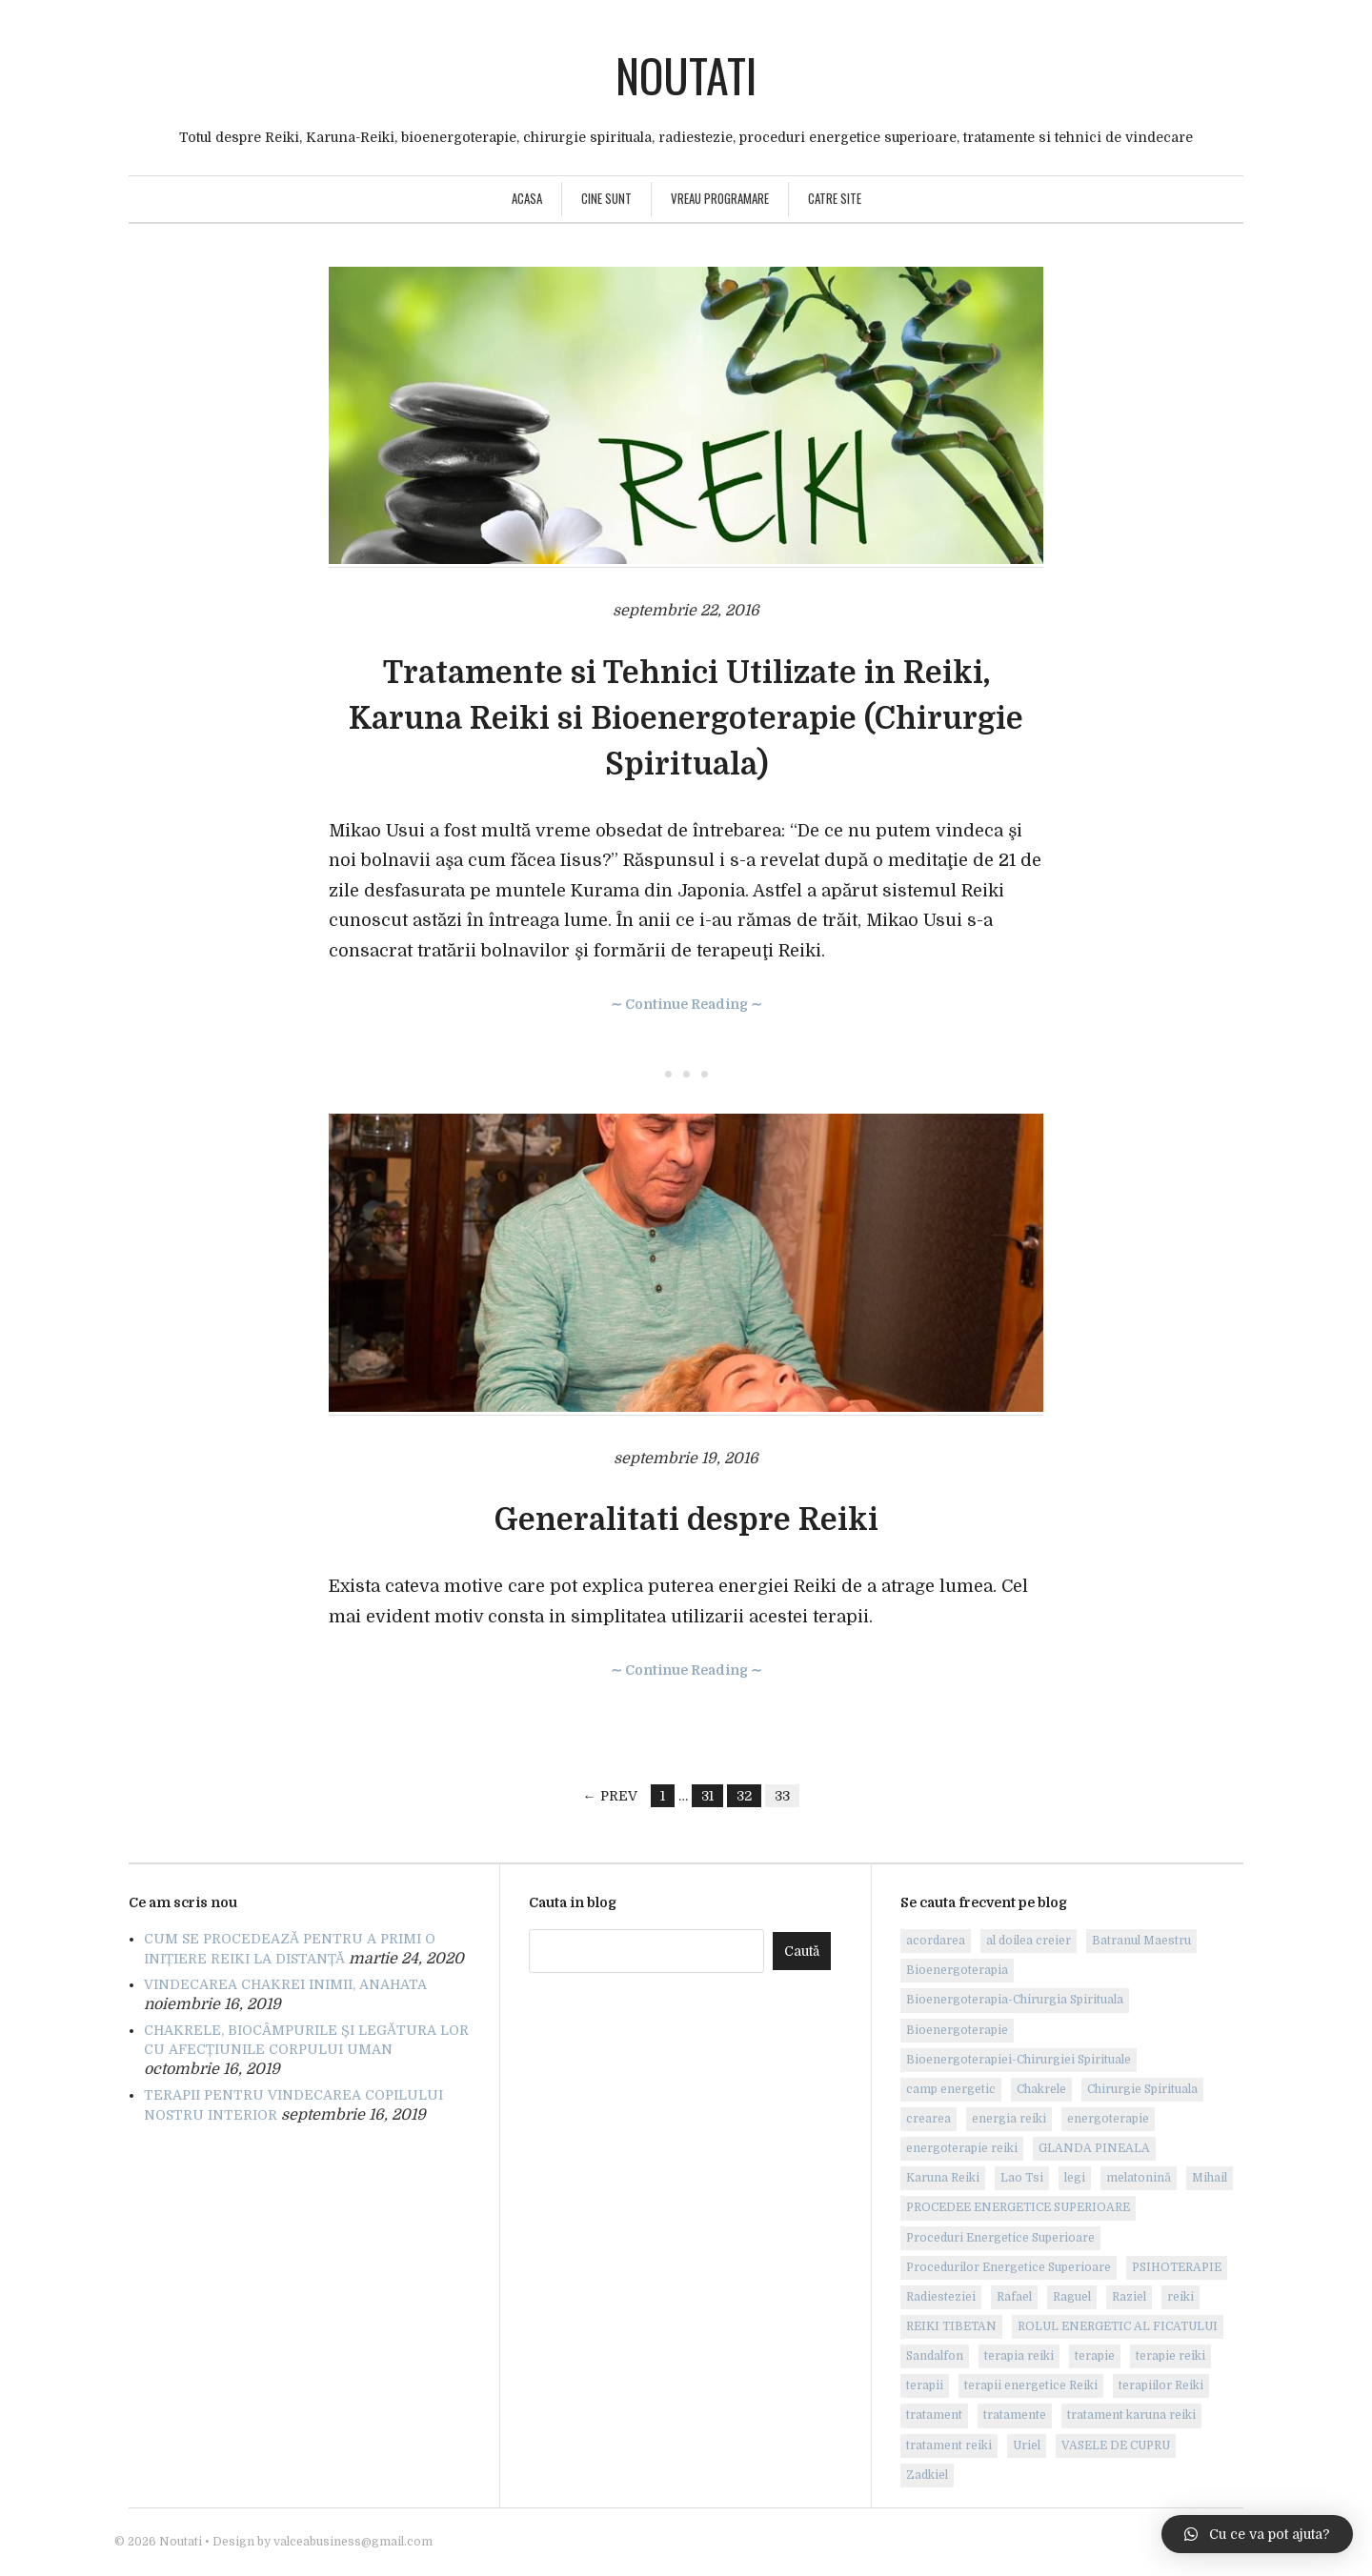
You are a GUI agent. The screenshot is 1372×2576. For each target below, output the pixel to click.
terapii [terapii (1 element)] (924, 2385)
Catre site (834, 198)
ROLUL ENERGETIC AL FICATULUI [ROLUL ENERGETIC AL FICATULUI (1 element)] (1118, 2326)
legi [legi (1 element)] (1074, 2177)
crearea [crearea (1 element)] (928, 2118)
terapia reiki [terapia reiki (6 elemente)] (1019, 2356)
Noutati (686, 75)
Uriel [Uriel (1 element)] (1026, 2445)
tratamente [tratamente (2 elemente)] (1014, 2415)
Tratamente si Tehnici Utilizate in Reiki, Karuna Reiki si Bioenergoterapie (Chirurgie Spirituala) (686, 718)
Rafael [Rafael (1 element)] (1014, 2297)
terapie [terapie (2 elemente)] (1095, 2356)
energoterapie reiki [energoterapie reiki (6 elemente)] (962, 2148)
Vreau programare (720, 198)
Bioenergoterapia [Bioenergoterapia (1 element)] (957, 1970)
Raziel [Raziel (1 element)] (1129, 2297)
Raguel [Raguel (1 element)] (1072, 2297)
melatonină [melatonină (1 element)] (1138, 2177)
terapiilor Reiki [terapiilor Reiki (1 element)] (1161, 2385)
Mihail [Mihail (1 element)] (1209, 2177)
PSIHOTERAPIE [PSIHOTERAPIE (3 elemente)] (1176, 2267)
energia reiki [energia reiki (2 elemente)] (1009, 2118)
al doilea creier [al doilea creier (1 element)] (1028, 1940)
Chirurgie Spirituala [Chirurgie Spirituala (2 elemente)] (1142, 2089)
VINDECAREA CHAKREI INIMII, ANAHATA (285, 1984)
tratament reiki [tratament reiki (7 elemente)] (949, 2445)
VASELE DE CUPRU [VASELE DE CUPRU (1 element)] (1115, 2445)
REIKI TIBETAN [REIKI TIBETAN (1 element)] (951, 2326)
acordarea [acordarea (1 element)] (935, 1940)
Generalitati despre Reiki (686, 1520)
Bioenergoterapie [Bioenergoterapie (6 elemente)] (957, 2030)
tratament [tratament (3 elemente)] (934, 2415)
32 (744, 1795)
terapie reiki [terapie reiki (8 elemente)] (1170, 2356)
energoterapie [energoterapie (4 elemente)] (1108, 2118)
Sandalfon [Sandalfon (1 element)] (934, 2356)
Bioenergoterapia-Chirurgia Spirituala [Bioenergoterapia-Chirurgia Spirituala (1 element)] (1014, 1999)
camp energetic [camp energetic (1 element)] (951, 2089)
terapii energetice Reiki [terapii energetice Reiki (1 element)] (1031, 2385)
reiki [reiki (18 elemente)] (1180, 2297)
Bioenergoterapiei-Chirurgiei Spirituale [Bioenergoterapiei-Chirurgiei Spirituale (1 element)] (1018, 2059)
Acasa (527, 198)
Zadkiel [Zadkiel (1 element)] (927, 2475)
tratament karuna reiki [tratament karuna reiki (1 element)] (1131, 2415)
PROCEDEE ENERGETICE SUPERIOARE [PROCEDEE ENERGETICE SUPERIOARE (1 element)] (1018, 2207)
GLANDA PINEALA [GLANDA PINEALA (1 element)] (1094, 2148)
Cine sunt (606, 198)
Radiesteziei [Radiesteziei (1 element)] (941, 2297)
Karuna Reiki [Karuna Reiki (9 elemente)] (942, 2177)
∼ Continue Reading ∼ (686, 1004)
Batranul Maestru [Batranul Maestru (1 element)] (1141, 1940)
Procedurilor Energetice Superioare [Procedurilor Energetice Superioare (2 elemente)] (1008, 2267)
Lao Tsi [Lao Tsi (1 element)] (1021, 2177)
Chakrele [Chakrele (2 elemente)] (1041, 2089)
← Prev (610, 1795)
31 (707, 1795)
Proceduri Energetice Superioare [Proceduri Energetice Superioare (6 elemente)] (1000, 2237)
